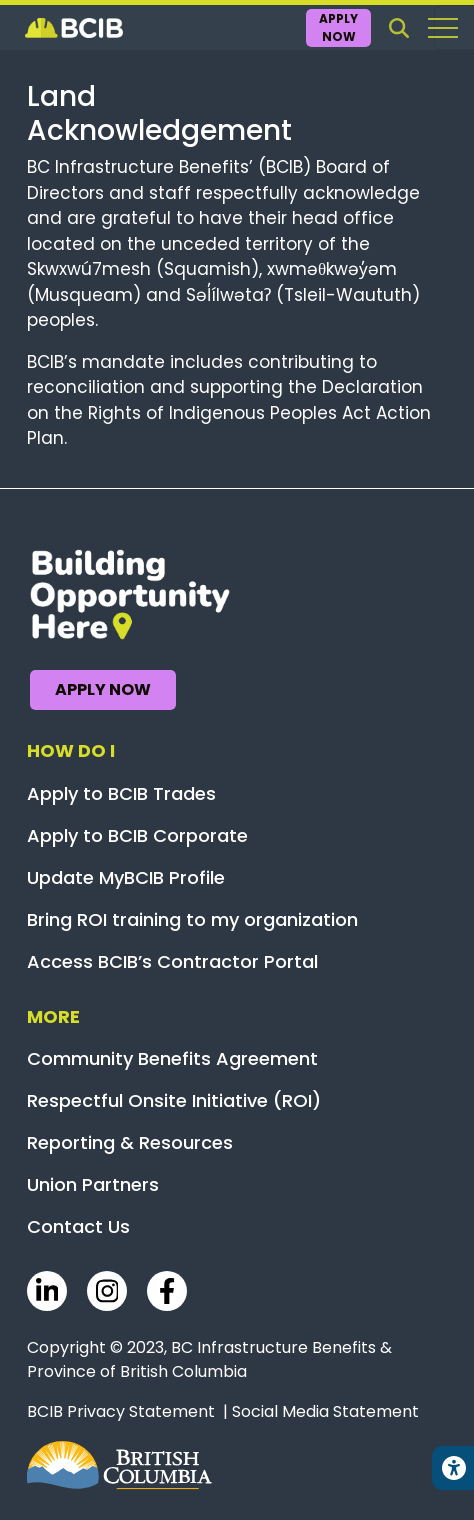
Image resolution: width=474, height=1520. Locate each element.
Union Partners (93, 1184)
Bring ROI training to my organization (192, 919)
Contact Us (78, 1226)
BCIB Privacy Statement (121, 1411)
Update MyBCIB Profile (126, 877)
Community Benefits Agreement (172, 1058)
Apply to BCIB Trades (121, 793)
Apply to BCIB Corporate (137, 835)
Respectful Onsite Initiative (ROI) (174, 1100)
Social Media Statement (325, 1411)
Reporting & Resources (130, 1142)
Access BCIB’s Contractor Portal (172, 961)
